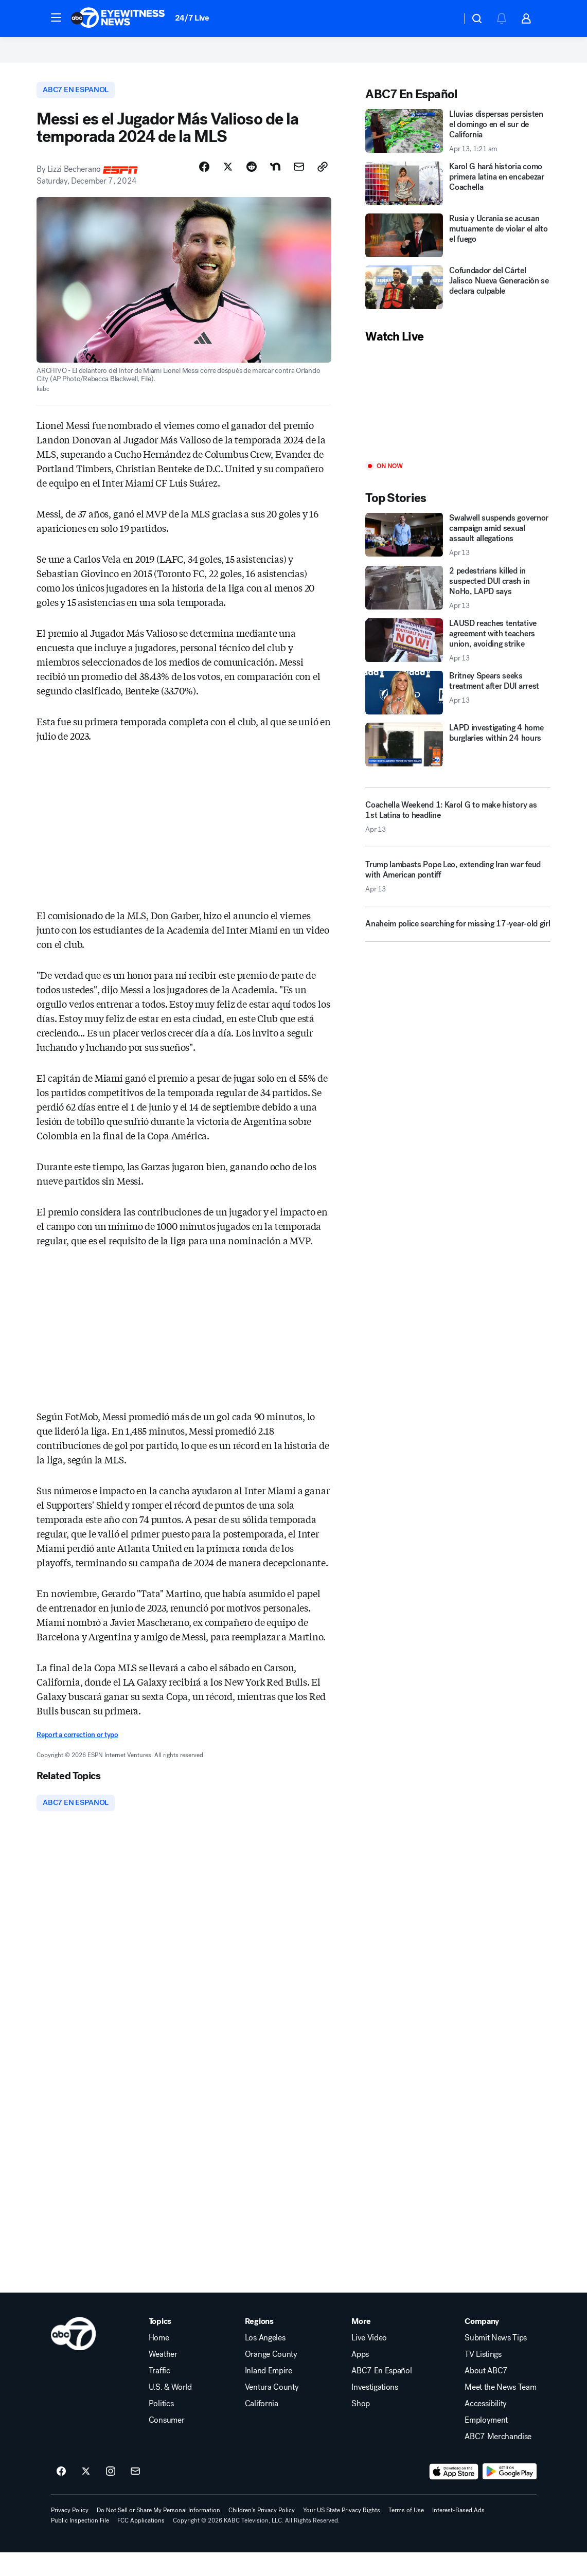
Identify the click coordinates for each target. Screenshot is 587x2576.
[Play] (457, 424)
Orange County (271, 2378)
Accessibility (486, 2427)
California (261, 2427)
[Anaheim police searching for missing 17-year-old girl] (457, 948)
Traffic (159, 2394)
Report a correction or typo (77, 1757)
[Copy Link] (322, 189)
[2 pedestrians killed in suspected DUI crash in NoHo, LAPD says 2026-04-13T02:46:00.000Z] (457, 608)
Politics (161, 2427)
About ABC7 (486, 2394)
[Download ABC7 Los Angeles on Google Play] (510, 2495)
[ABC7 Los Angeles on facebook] (61, 2495)
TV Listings (483, 2378)
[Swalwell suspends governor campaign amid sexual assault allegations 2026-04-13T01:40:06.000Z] (457, 555)
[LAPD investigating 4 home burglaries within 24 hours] (457, 765)
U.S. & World (170, 2411)
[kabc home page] (73, 2357)
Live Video (369, 2361)
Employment (486, 2444)
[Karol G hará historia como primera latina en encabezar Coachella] (457, 204)
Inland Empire (268, 2394)
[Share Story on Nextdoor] (275, 189)
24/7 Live (192, 17)
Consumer (166, 2444)
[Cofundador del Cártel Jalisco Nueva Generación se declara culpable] (457, 308)
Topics (160, 2345)
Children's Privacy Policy (261, 2534)
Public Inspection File (80, 2544)
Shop (360, 2427)
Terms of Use (406, 2534)
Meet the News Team (500, 2411)
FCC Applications (141, 2544)
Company (482, 2345)
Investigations (374, 2411)
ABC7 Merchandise (498, 2460)
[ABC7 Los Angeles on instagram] (110, 2495)
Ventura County (272, 2411)
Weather (163, 2378)
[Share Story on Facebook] (204, 189)
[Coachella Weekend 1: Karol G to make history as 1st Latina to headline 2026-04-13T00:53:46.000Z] (457, 837)
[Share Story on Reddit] (251, 189)
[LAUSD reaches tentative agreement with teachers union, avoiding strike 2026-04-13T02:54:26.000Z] (457, 661)
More (361, 2345)
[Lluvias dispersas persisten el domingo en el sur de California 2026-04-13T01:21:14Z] (457, 152)
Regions (259, 2345)
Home (159, 2361)
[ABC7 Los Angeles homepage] (118, 18)
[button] (56, 17)
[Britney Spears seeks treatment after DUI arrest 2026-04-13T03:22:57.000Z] (457, 713)
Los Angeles (265, 2361)
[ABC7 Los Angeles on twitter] (86, 2495)
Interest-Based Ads (458, 2534)
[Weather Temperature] (445, 18)
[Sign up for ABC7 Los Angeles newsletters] (135, 2495)
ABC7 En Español (381, 2394)
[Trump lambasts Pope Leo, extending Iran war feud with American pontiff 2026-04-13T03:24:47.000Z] (457, 901)
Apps (360, 2378)
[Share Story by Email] (299, 189)
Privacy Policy (69, 2534)
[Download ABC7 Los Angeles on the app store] (453, 2495)
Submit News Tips (496, 2361)
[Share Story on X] (228, 189)
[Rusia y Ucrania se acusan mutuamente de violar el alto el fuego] (457, 256)
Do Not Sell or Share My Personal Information (158, 2534)
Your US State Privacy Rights (341, 2534)
